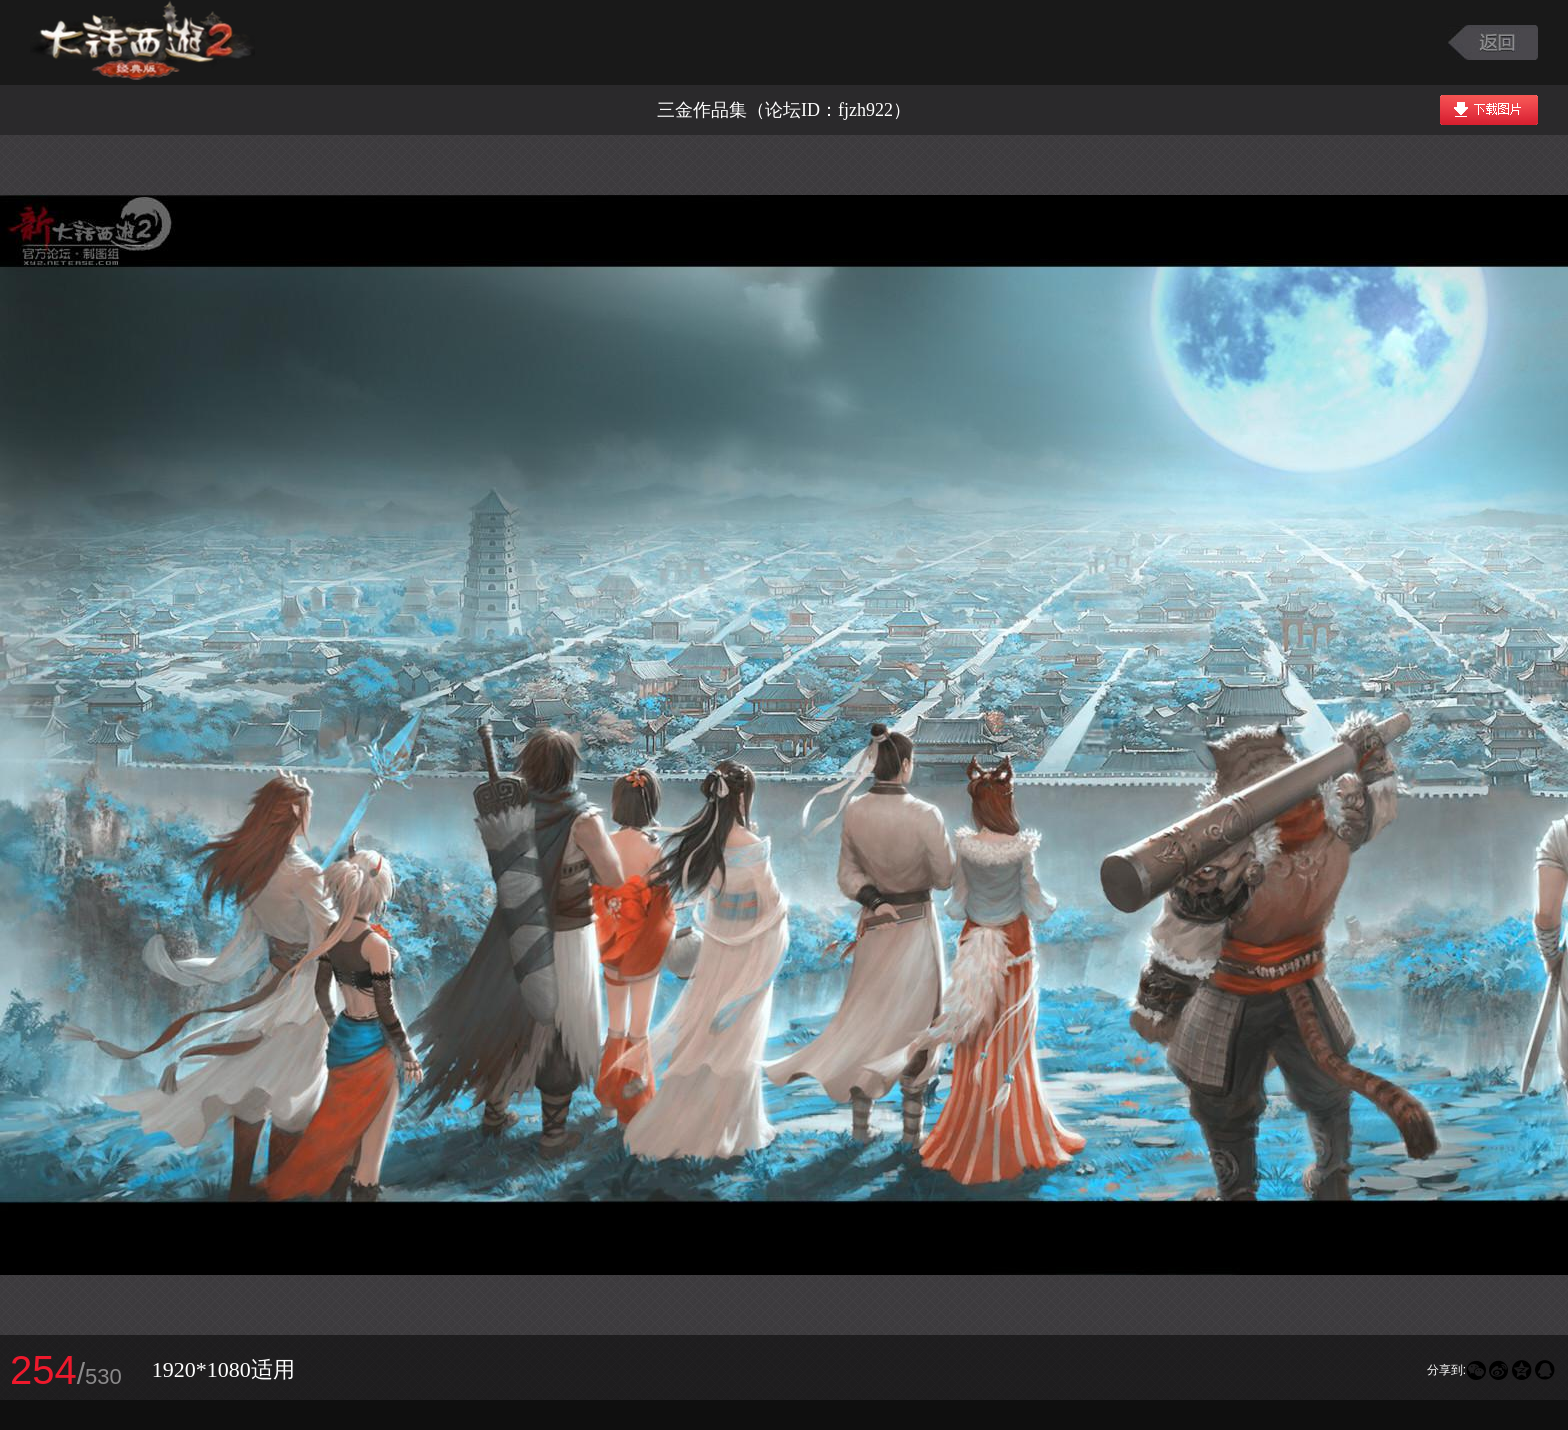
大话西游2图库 (142, 42)
